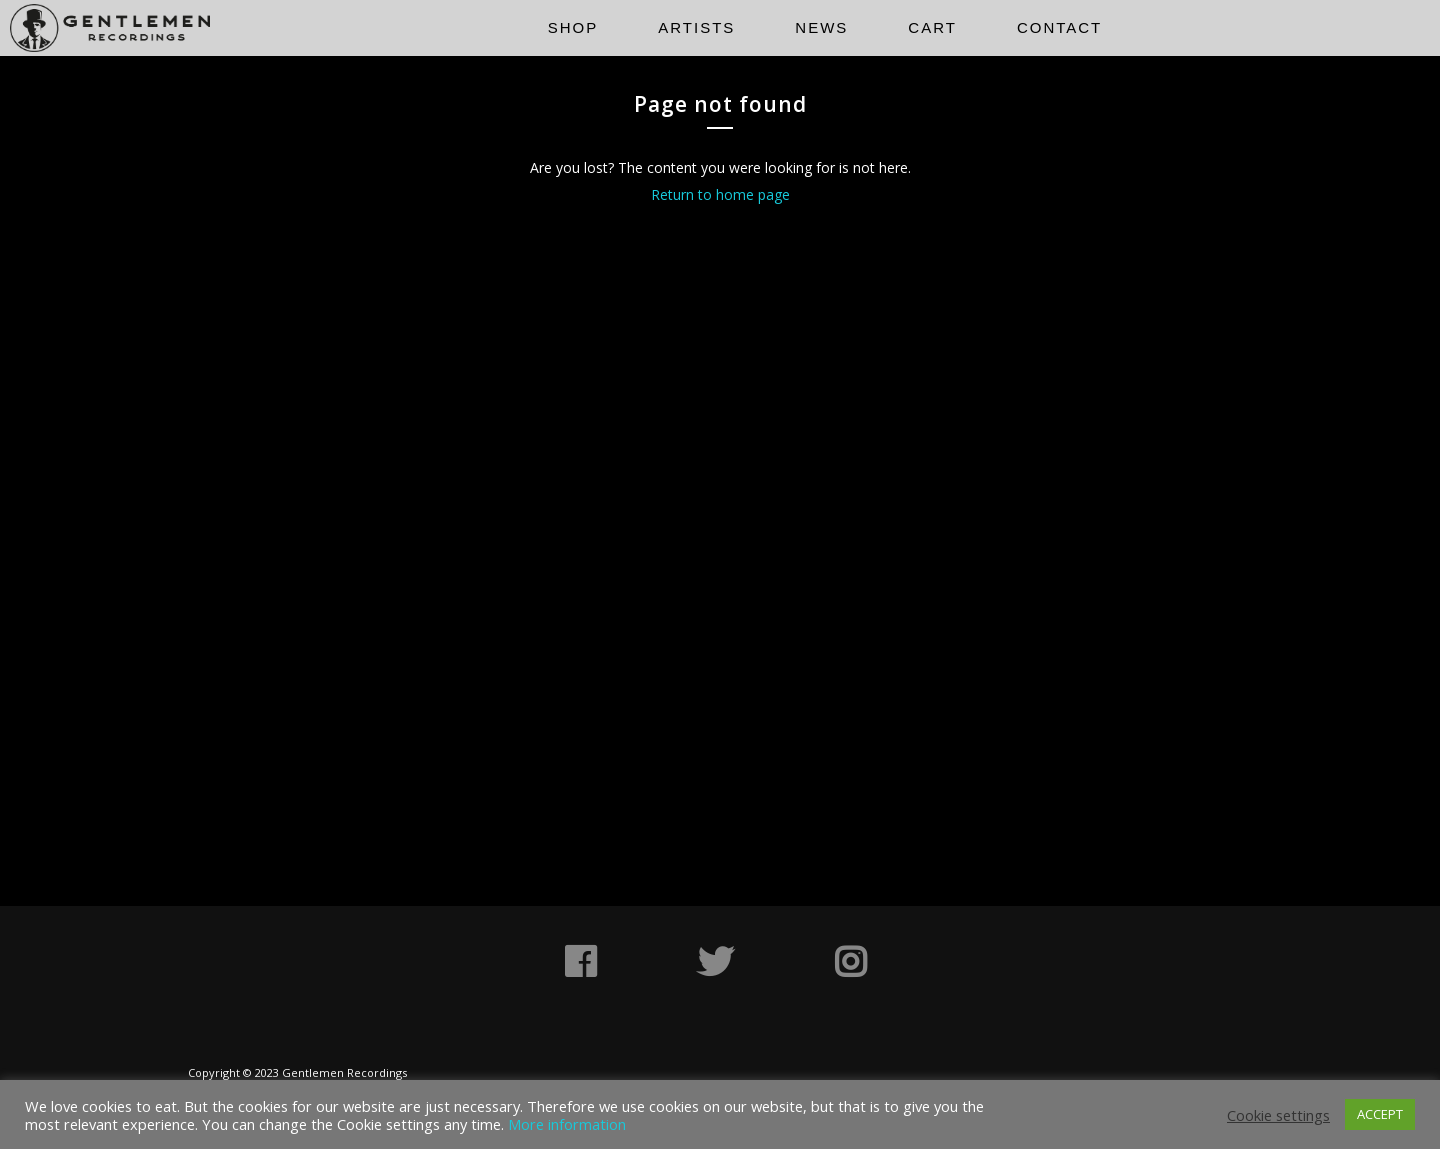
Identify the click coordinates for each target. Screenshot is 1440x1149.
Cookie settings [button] (1278, 1115)
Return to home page (720, 194)
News (821, 27)
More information (567, 1124)
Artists (696, 27)
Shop (573, 27)
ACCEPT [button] (1380, 1114)
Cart (932, 27)
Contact (1059, 27)
